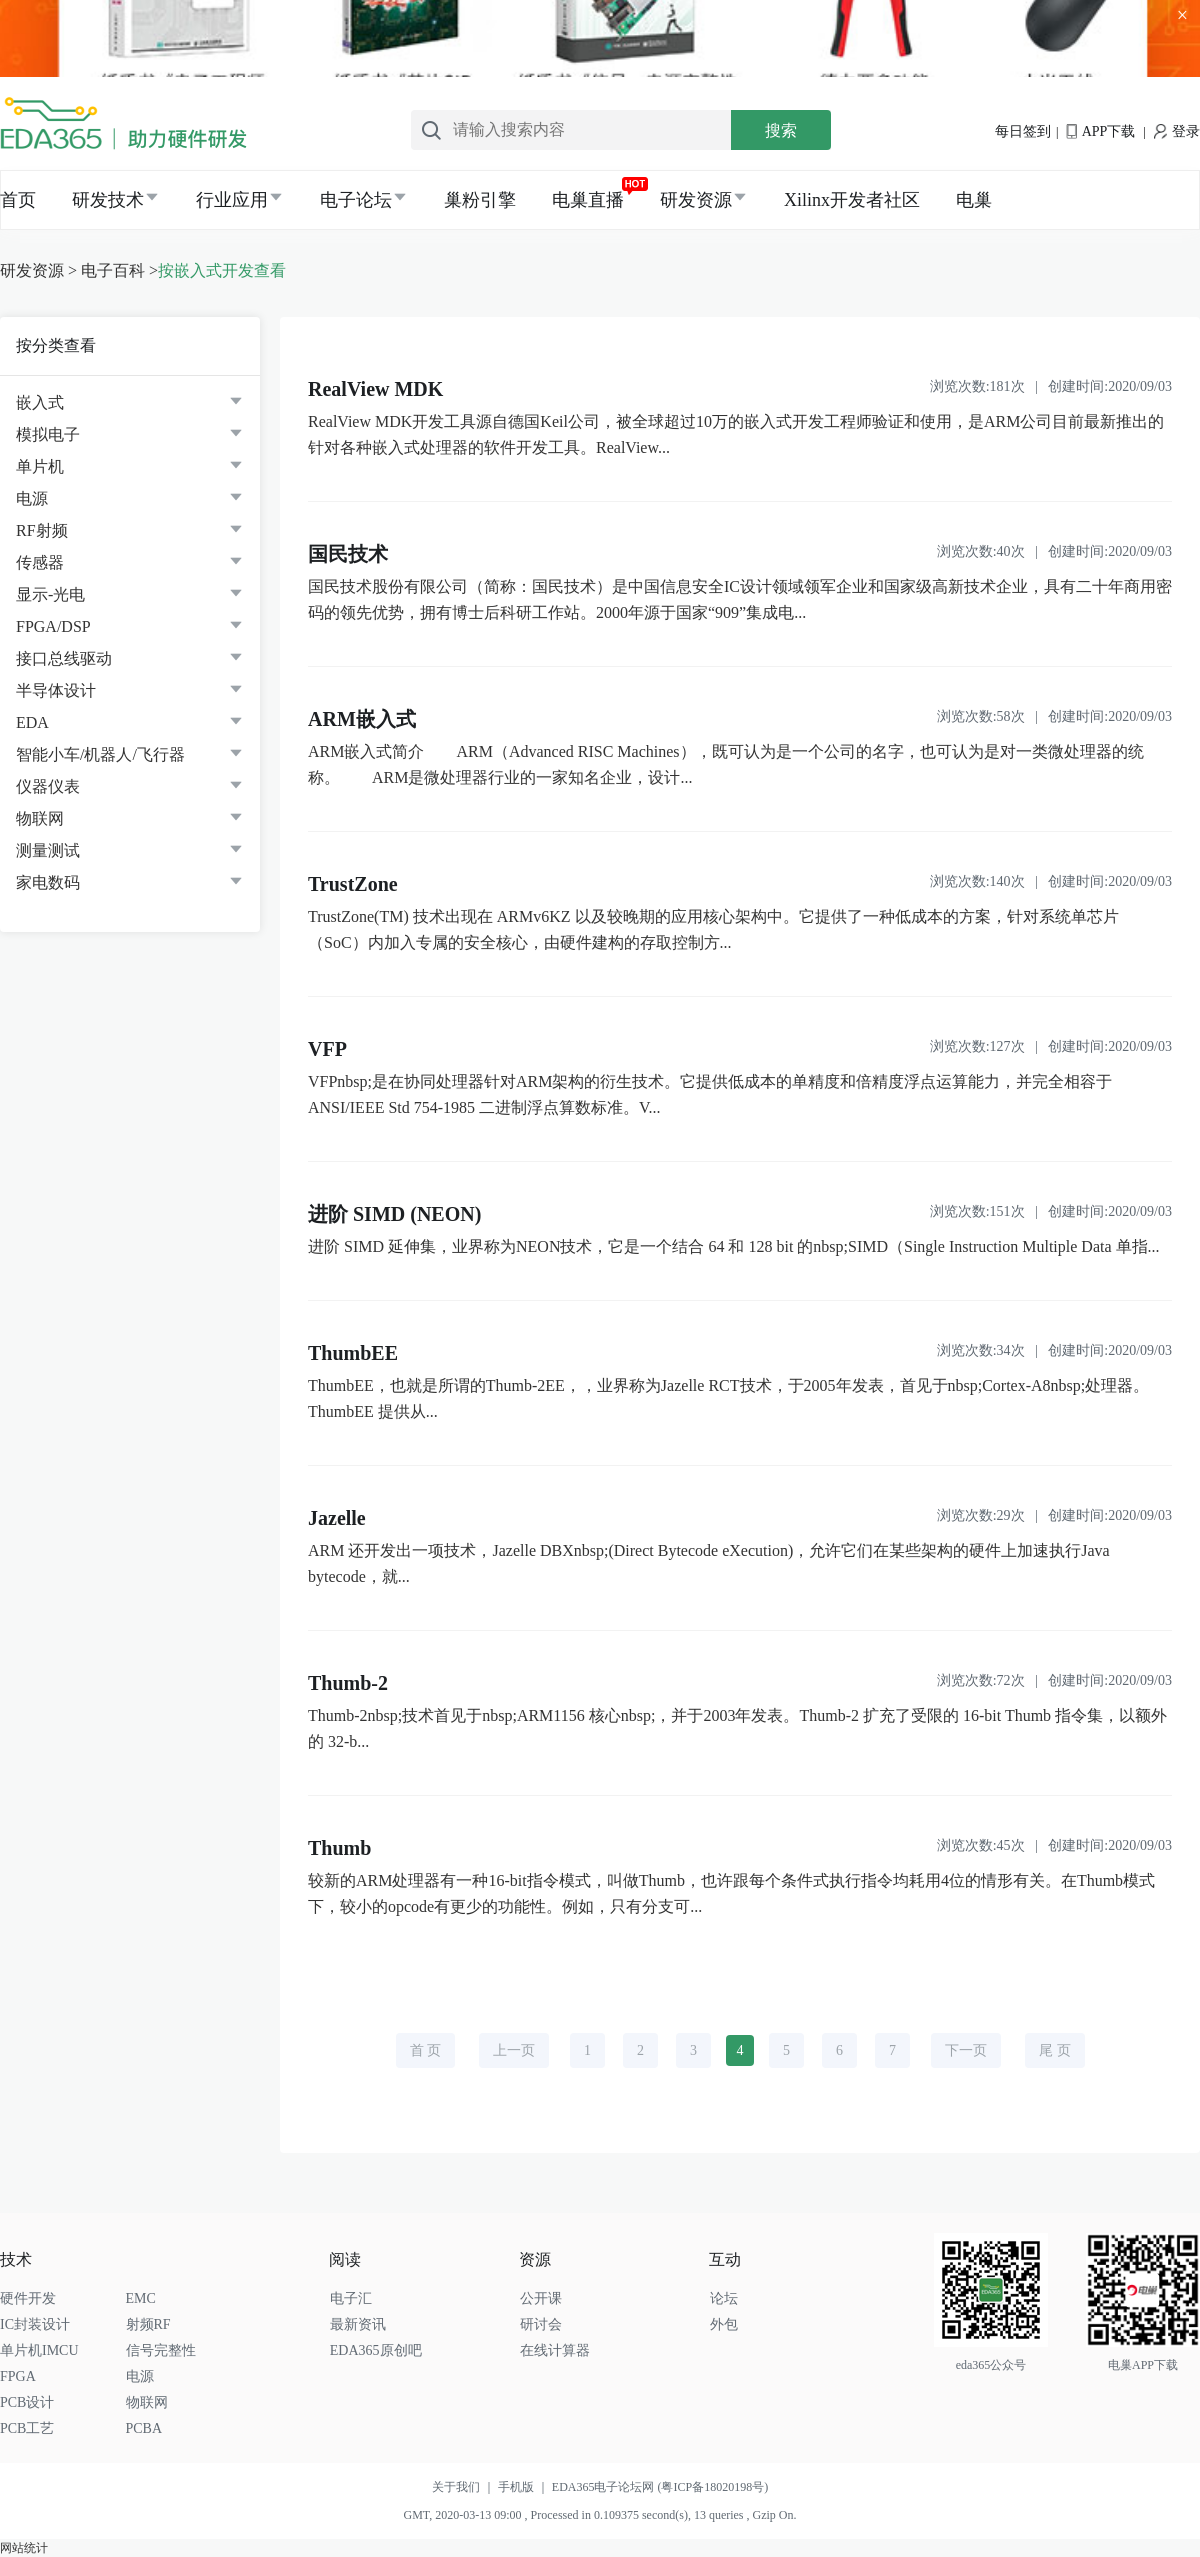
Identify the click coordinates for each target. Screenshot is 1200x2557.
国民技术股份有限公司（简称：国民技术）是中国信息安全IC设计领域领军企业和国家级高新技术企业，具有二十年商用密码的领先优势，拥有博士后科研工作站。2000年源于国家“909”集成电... (740, 599)
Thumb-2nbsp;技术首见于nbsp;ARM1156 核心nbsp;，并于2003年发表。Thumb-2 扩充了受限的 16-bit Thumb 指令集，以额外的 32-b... (737, 1728)
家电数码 (48, 882)
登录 (1177, 131)
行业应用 (232, 200)
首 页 (426, 2050)
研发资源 (696, 200)
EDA (32, 722)
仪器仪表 (48, 786)
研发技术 (108, 200)
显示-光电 (50, 594)
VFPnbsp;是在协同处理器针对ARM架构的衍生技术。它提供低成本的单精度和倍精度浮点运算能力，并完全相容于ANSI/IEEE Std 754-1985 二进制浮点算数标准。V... (710, 1094)
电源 (32, 498)
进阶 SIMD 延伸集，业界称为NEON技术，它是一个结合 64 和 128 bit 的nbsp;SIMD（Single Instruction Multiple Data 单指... (734, 1246)
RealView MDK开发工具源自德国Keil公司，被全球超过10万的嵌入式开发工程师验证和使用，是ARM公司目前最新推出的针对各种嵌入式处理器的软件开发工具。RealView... (736, 434)
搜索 (781, 130)
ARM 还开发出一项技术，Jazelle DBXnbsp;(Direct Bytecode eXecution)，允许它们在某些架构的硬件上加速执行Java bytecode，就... (709, 1563)
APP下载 (1100, 131)
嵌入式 (40, 402)
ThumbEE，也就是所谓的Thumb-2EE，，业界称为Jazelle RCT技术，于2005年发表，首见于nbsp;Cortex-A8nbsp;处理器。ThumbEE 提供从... (728, 1398)
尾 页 (1055, 2050)
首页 (18, 200)
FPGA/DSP (53, 626)
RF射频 (42, 530)
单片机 (40, 466)
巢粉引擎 (480, 200)
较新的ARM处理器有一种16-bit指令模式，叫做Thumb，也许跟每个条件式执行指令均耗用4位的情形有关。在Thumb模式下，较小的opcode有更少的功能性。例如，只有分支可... (731, 1893)
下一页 (966, 2050)
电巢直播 (588, 200)
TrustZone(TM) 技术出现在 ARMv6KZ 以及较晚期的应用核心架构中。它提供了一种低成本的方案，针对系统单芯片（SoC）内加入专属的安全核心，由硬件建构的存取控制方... (713, 929)
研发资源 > (38, 270)
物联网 (40, 818)
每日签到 (1023, 131)
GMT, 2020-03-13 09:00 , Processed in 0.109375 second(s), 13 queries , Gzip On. (599, 2515)
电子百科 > (119, 270)
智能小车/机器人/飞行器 (100, 754)
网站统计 (24, 2548)
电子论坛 (356, 200)
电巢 (974, 200)
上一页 (514, 2050)
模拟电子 (48, 434)
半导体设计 (56, 690)
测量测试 (48, 850)
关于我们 (465, 2487)
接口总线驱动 (64, 658)
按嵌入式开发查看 (222, 270)
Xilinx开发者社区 (852, 200)
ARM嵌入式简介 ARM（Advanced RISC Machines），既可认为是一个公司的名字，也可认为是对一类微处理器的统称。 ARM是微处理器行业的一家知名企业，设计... (726, 764)
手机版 (525, 2487)
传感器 (40, 562)
